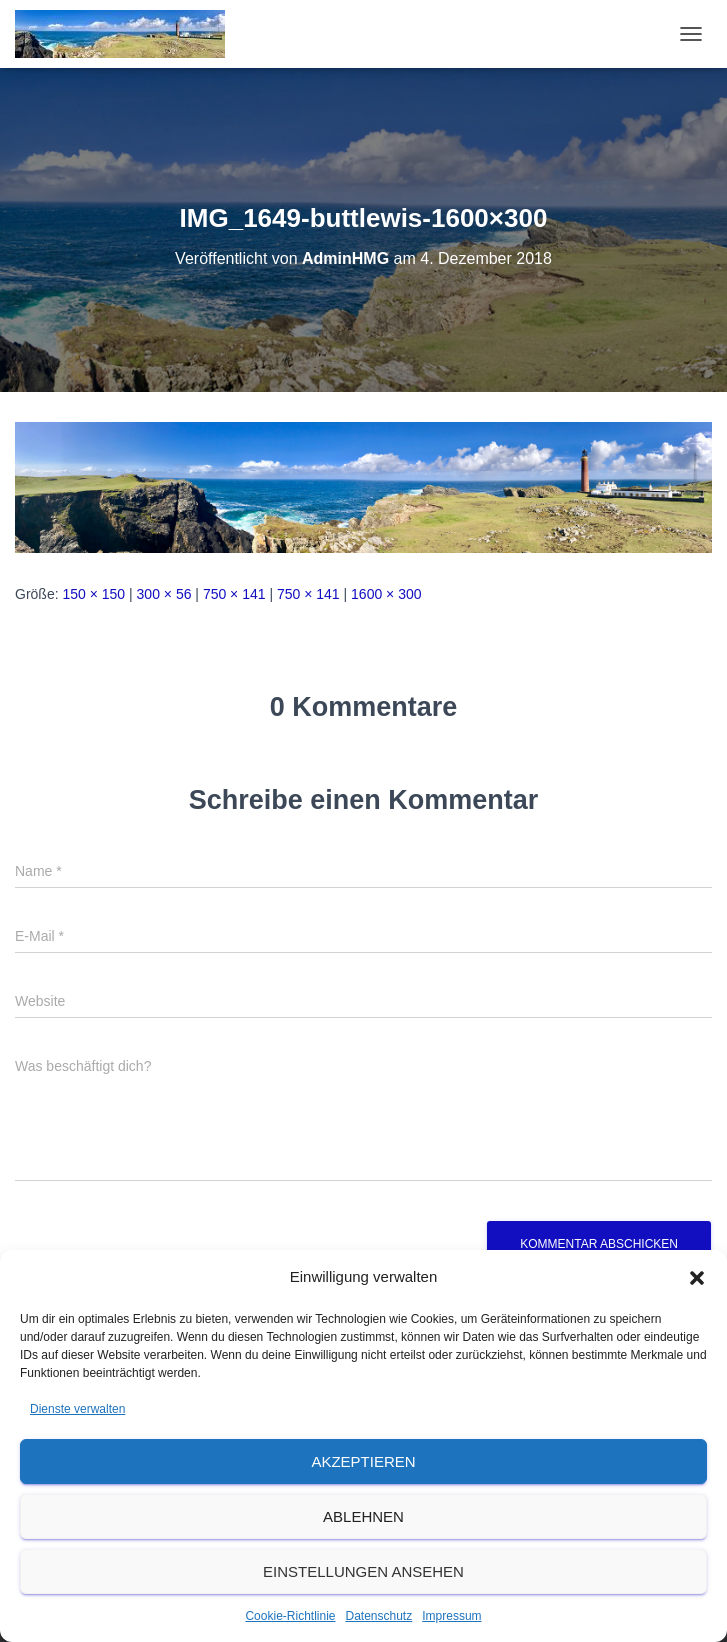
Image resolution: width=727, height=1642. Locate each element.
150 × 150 (93, 594)
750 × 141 (234, 594)
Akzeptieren (363, 1461)
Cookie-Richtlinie (290, 1616)
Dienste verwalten (77, 1409)
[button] (697, 1278)
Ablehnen (363, 1516)
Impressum (451, 1616)
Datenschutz (379, 1616)
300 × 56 (164, 594)
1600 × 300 (386, 594)
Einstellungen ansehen (363, 1571)
